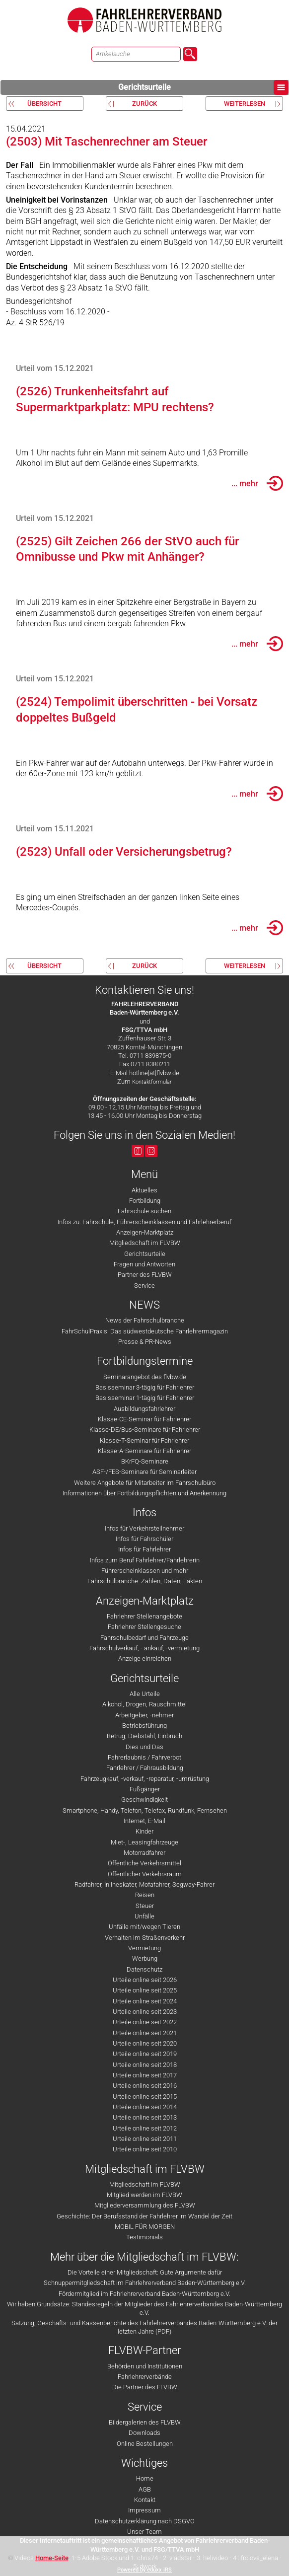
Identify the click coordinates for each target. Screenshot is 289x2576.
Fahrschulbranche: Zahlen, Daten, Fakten (144, 1581)
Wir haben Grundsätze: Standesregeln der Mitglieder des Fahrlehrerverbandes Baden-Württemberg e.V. (144, 2308)
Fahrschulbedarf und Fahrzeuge (144, 1637)
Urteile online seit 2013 (145, 2117)
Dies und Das (144, 1747)
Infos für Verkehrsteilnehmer (144, 1528)
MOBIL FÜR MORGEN (145, 2226)
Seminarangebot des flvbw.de (144, 1377)
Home (144, 2478)
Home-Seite (52, 2558)
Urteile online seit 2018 (145, 2064)
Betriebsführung (144, 1725)
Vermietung (144, 1948)
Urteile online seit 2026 (145, 1980)
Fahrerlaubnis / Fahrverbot (144, 1757)
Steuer (145, 1906)
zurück (144, 103)
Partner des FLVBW (145, 1274)
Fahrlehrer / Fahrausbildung (144, 1767)
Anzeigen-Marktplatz (144, 1232)
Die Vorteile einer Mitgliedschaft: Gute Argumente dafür (145, 2272)
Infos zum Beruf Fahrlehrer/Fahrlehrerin (145, 1560)
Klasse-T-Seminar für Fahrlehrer (144, 1440)
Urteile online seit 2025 (145, 1990)
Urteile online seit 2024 (145, 2001)
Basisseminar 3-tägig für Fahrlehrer (144, 1387)
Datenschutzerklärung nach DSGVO (145, 2521)
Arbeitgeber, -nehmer (144, 1715)
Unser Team (144, 2531)
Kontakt (144, 2499)
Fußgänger (145, 1789)
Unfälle (144, 1916)
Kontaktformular (152, 1082)
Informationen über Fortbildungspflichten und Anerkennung (144, 1493)
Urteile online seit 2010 (145, 2149)
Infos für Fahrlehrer (144, 1549)
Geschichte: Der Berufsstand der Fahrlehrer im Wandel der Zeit (144, 2216)
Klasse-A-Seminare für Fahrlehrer (144, 1451)
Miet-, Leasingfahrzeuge (144, 1842)
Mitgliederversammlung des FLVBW (144, 2205)
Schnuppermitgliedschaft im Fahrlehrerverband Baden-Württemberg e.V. (145, 2282)
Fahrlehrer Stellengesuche (144, 1626)
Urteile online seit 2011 (145, 2138)
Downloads (144, 2432)
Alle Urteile (145, 1693)
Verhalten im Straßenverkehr (145, 1937)
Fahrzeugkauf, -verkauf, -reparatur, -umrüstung (144, 1778)
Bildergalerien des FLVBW (145, 2422)
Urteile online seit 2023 (145, 2011)
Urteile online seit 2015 (145, 2096)
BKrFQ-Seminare (144, 1461)
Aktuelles (144, 1190)
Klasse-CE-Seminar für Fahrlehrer (144, 1419)
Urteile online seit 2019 (145, 2054)
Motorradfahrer (144, 1852)
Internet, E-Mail (144, 1821)
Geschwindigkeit (144, 1799)
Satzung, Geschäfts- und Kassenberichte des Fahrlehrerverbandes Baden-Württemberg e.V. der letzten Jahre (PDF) (144, 2327)
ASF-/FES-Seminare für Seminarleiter (144, 1471)
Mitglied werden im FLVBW (144, 2195)
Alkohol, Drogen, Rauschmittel (144, 1704)
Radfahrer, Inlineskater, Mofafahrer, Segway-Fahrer (144, 1884)
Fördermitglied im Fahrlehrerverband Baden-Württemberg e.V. (144, 2293)
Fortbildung (144, 1200)
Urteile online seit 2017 (145, 2075)
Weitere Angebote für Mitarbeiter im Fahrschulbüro (145, 1482)
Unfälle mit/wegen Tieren (144, 1926)
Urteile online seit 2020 (145, 2043)
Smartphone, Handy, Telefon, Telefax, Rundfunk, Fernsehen (145, 1810)
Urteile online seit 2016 (145, 2085)
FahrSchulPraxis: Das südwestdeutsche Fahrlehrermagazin (145, 1331)
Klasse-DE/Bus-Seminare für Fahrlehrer (144, 1429)
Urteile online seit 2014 (145, 2107)
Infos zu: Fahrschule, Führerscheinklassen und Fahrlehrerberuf (144, 1222)
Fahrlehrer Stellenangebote (144, 1616)
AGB (145, 2489)
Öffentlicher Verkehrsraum (145, 1874)
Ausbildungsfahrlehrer (144, 1408)
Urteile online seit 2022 (145, 2022)
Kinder (144, 1831)
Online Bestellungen (145, 2443)
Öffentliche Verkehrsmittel (144, 1863)
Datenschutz (144, 1969)
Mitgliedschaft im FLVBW (144, 1243)
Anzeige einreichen (144, 1658)
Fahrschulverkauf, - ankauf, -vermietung (144, 1648)
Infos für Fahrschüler (144, 1539)
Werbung (144, 1958)
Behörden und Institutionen (144, 2366)
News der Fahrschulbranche (144, 1320)
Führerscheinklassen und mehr (144, 1570)
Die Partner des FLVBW (144, 2387)
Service (144, 1285)
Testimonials (144, 2237)
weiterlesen (244, 103)
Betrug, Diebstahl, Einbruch (144, 1736)
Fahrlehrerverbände (145, 2376)
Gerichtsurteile (203, 87)
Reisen (144, 1895)
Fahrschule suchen (144, 1211)
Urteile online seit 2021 (145, 2033)
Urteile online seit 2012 (145, 2128)
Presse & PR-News (144, 1341)
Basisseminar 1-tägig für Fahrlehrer (144, 1397)
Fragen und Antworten (144, 1264)
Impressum (144, 2510)
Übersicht (44, 103)
